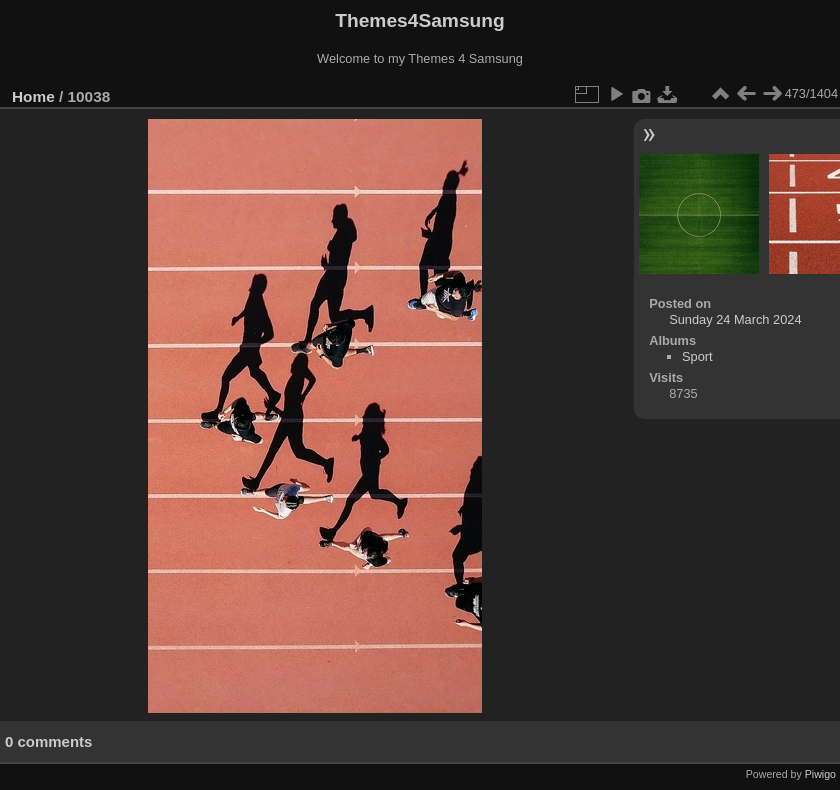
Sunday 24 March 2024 (735, 319)
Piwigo (820, 774)
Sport (697, 356)
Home (33, 96)
